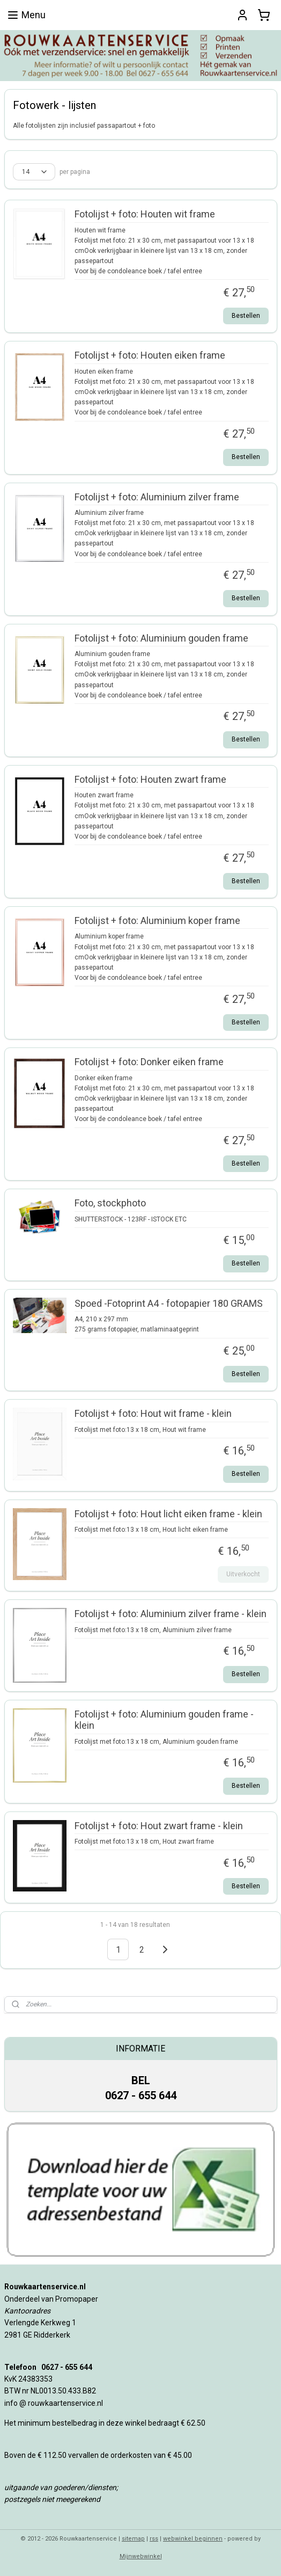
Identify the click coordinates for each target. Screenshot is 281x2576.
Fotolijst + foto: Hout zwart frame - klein (159, 1825)
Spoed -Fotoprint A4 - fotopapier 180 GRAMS (169, 1303)
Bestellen (246, 315)
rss (154, 2538)
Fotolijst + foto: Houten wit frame (145, 214)
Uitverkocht (243, 1574)
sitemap (133, 2538)
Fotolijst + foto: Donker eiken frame (149, 1061)
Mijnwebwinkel (141, 2556)
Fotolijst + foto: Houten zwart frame (150, 779)
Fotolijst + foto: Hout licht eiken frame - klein (168, 1513)
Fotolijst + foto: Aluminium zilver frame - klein (171, 1614)
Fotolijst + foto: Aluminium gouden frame (161, 638)
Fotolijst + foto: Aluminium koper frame (157, 920)
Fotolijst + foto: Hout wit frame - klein (153, 1414)
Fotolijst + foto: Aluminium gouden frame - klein (164, 1719)
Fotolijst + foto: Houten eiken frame (150, 355)
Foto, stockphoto (110, 1203)
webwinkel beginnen (193, 2538)
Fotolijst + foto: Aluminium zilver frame (157, 497)
